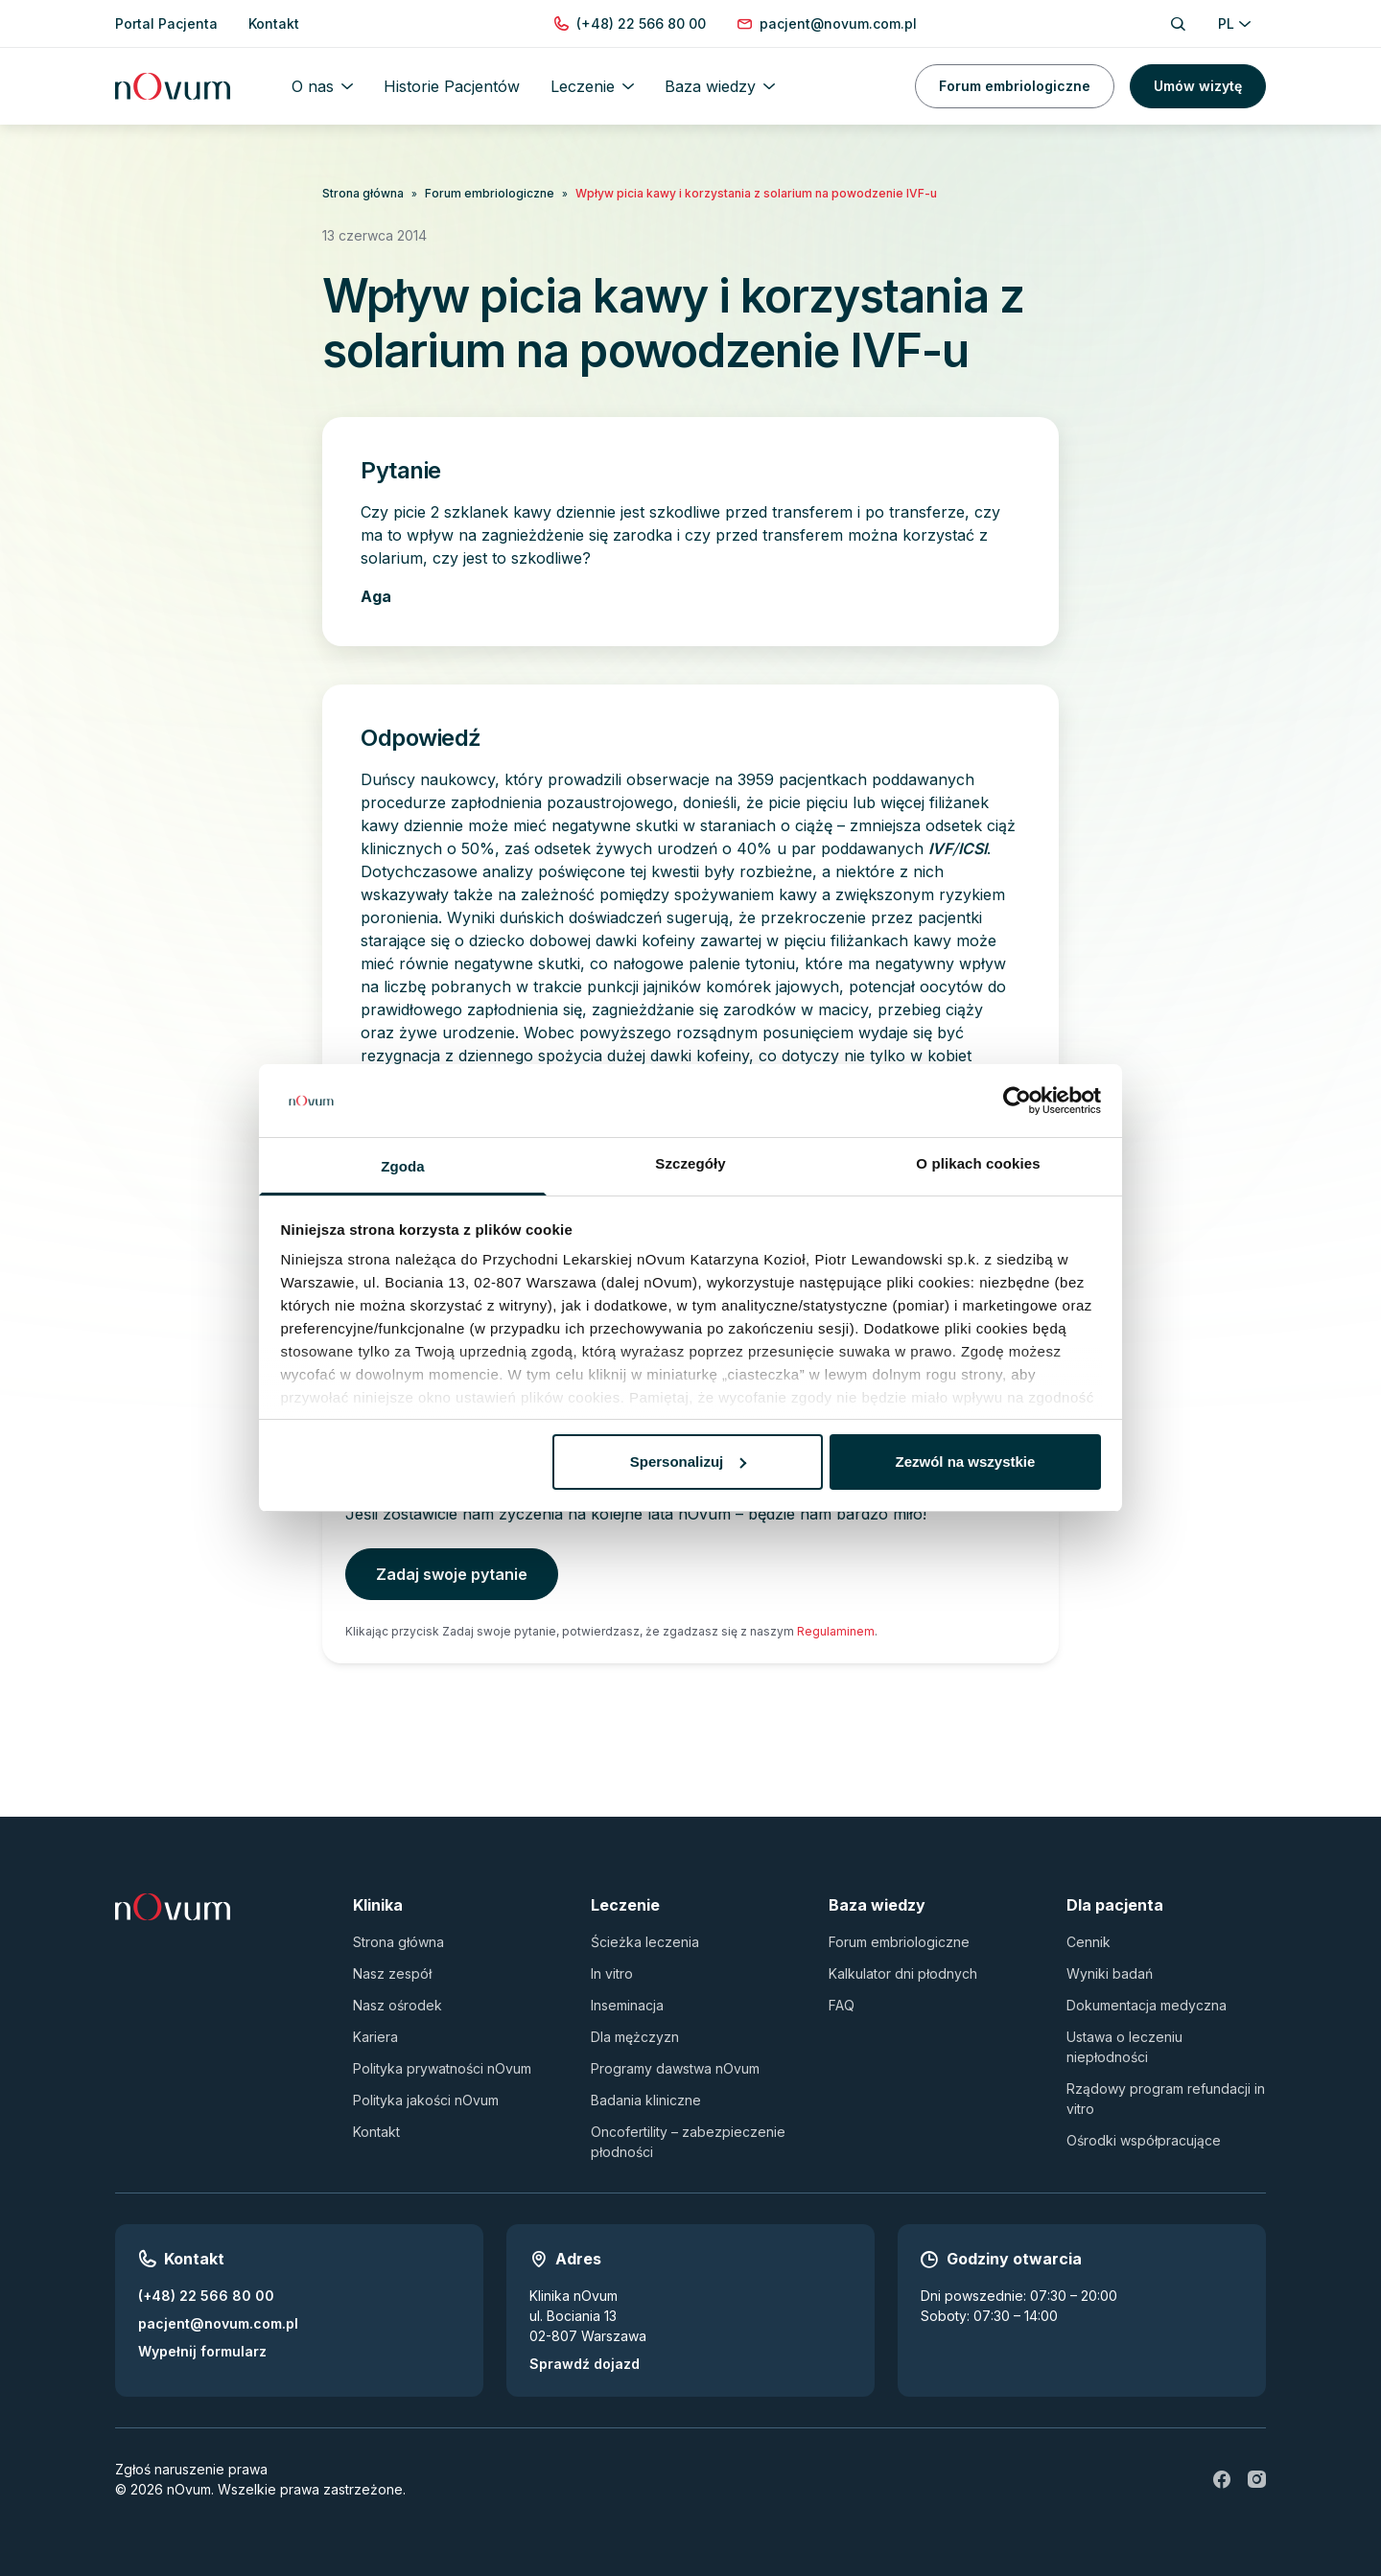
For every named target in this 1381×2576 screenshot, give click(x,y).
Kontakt (376, 2131)
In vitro (612, 1973)
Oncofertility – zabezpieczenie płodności (688, 2141)
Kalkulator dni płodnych (903, 1973)
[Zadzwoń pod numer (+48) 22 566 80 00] (641, 23)
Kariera (375, 2037)
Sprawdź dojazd (584, 2364)
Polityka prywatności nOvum (442, 2068)
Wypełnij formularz (202, 2351)
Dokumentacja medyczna (1146, 2005)
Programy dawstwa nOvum (675, 2068)
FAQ (841, 2005)
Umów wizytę (1198, 86)
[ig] (1256, 2479)
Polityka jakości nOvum (426, 2100)
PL (1234, 23)
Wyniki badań (1109, 1973)
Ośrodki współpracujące (1143, 2140)
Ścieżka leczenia (645, 1942)
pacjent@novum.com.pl (218, 2323)
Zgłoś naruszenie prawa (191, 2469)
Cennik (1088, 1942)
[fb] (1221, 2479)
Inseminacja (627, 2005)
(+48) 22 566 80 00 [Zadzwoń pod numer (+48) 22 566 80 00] (206, 2295)
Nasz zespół (392, 1973)
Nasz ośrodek (397, 2005)
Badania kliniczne (646, 2100)
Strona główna (363, 193)
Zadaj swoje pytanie (451, 1574)
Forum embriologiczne (1014, 86)
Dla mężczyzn (635, 2037)
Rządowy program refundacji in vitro (1165, 2098)
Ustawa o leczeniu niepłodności (1124, 2047)
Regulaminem (836, 1631)
